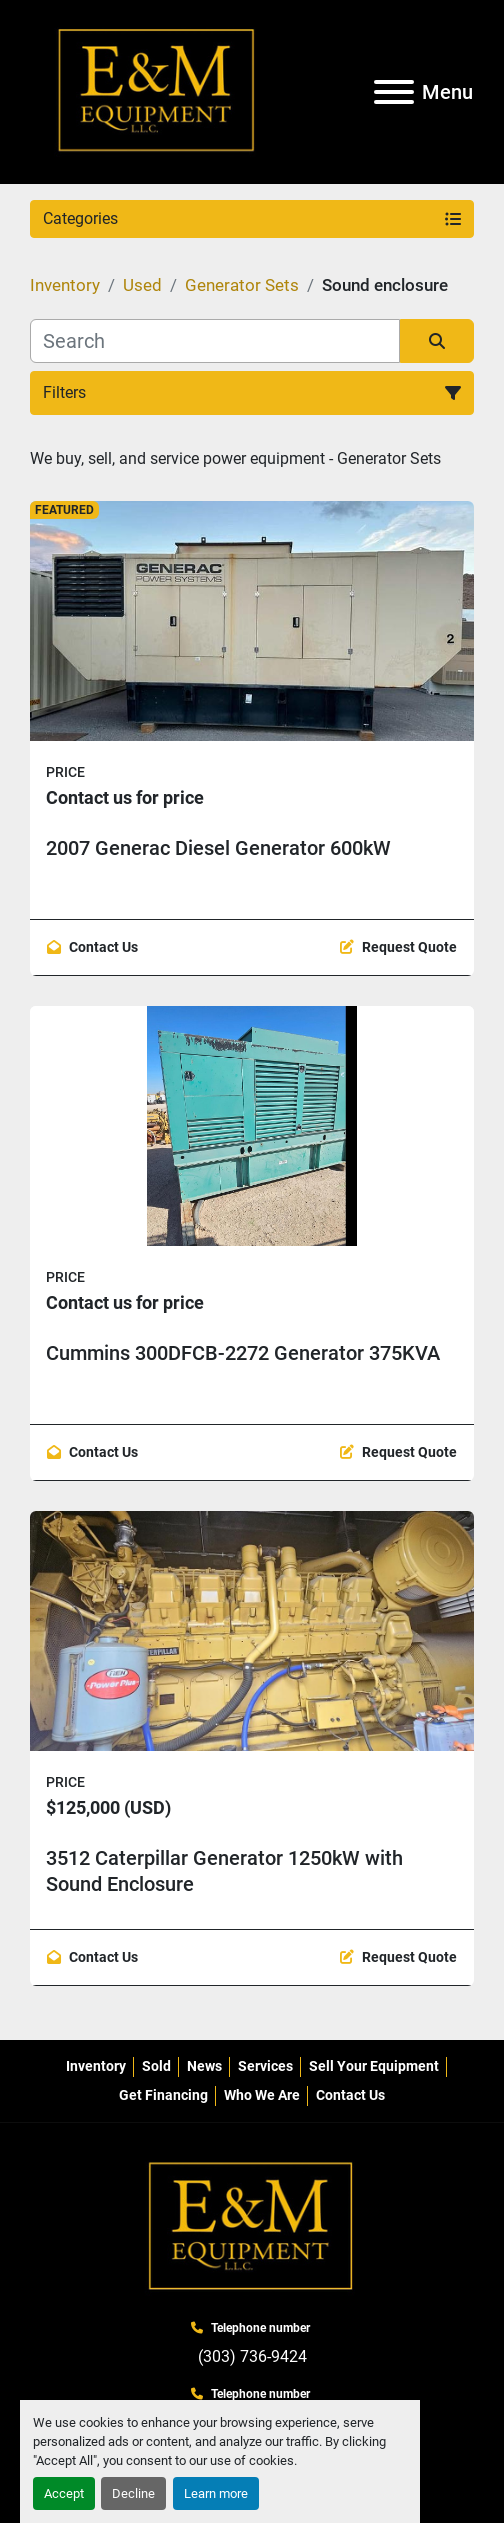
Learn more (216, 2493)
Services (265, 2066)
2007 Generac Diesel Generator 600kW (218, 848)
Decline (133, 2493)
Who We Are (262, 2095)
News (204, 2066)
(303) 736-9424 (252, 2356)
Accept (64, 2493)
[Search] (215, 341)
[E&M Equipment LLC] (252, 2226)
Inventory (96, 2066)
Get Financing (163, 2095)
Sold (156, 2066)
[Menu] (394, 92)
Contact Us (103, 947)
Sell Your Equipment (374, 2066)
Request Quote (409, 947)
